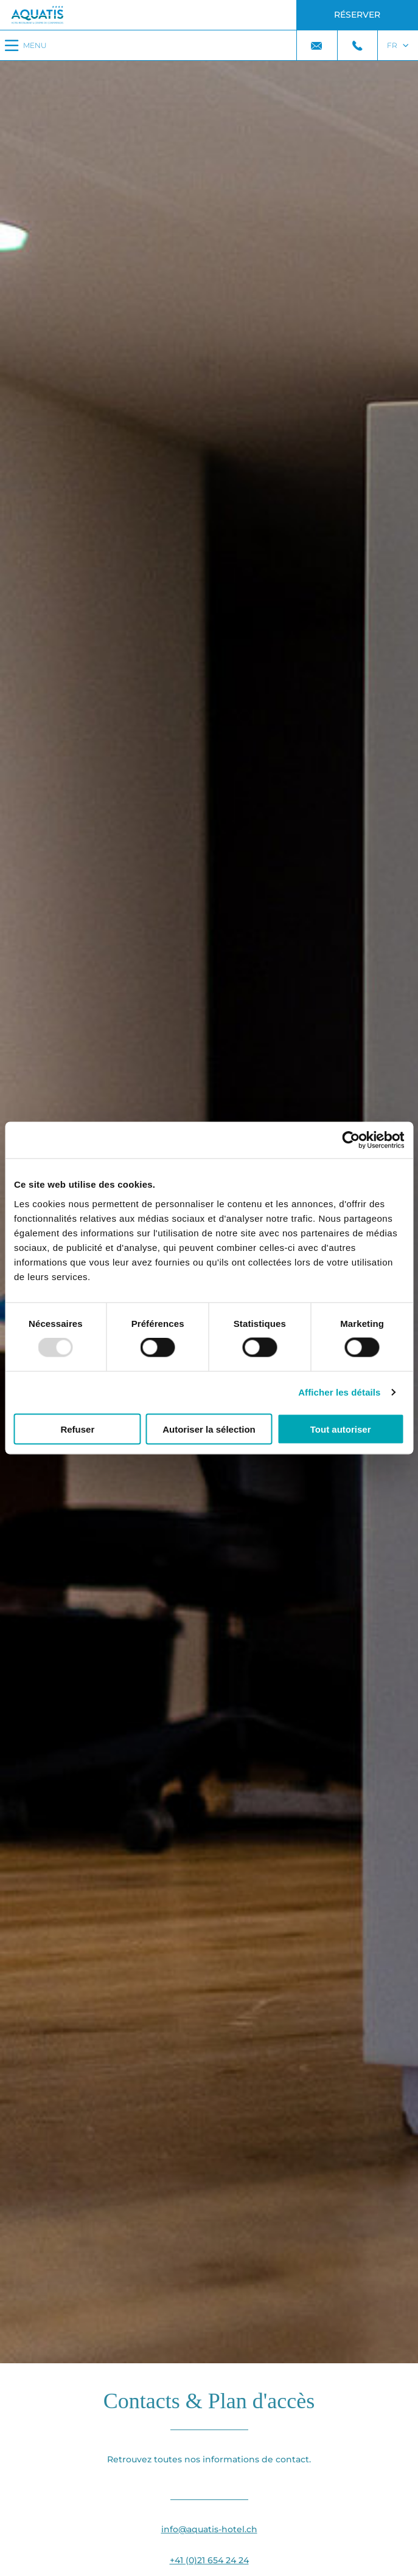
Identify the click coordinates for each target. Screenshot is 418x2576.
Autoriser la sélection (209, 1429)
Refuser (77, 1429)
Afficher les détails (339, 1392)
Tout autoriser (340, 1429)
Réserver (357, 14)
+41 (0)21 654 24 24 (209, 2560)
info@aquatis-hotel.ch (209, 2529)
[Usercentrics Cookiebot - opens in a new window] (351, 1140)
